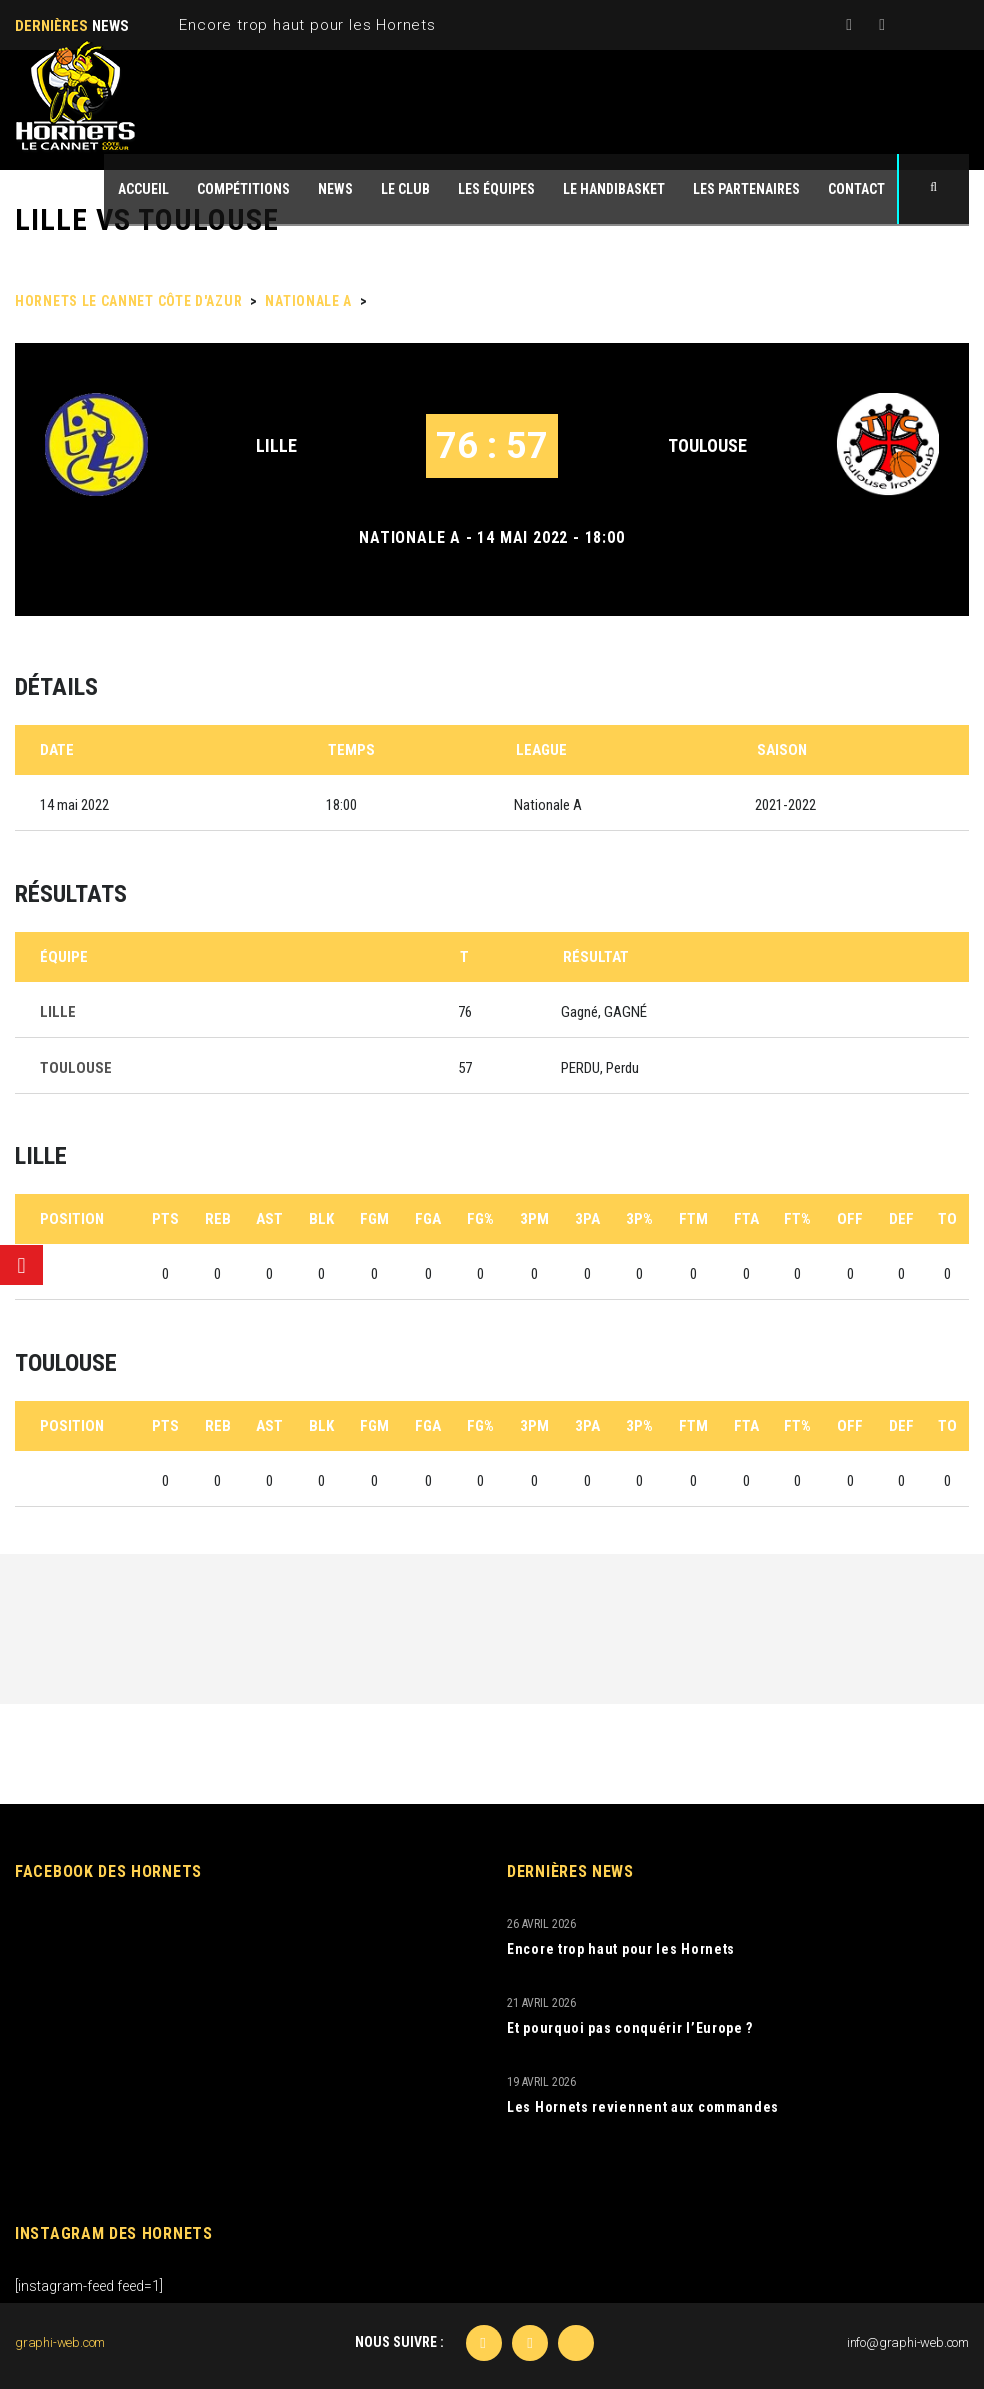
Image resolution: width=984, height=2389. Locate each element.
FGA (428, 1219)
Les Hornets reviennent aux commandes (643, 2107)
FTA (746, 1219)
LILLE (276, 445)
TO (947, 1219)
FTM (693, 1219)
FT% (797, 1219)
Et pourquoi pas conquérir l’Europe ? (630, 2028)
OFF (850, 1219)
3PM (534, 1219)
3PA (587, 1219)
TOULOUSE (707, 445)
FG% (480, 1219)
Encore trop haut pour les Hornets (307, 25)
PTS (165, 1219)
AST (269, 1219)
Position (72, 1219)
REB (218, 1219)
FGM (374, 1219)
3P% (639, 1219)
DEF (901, 1219)
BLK (321, 1219)
